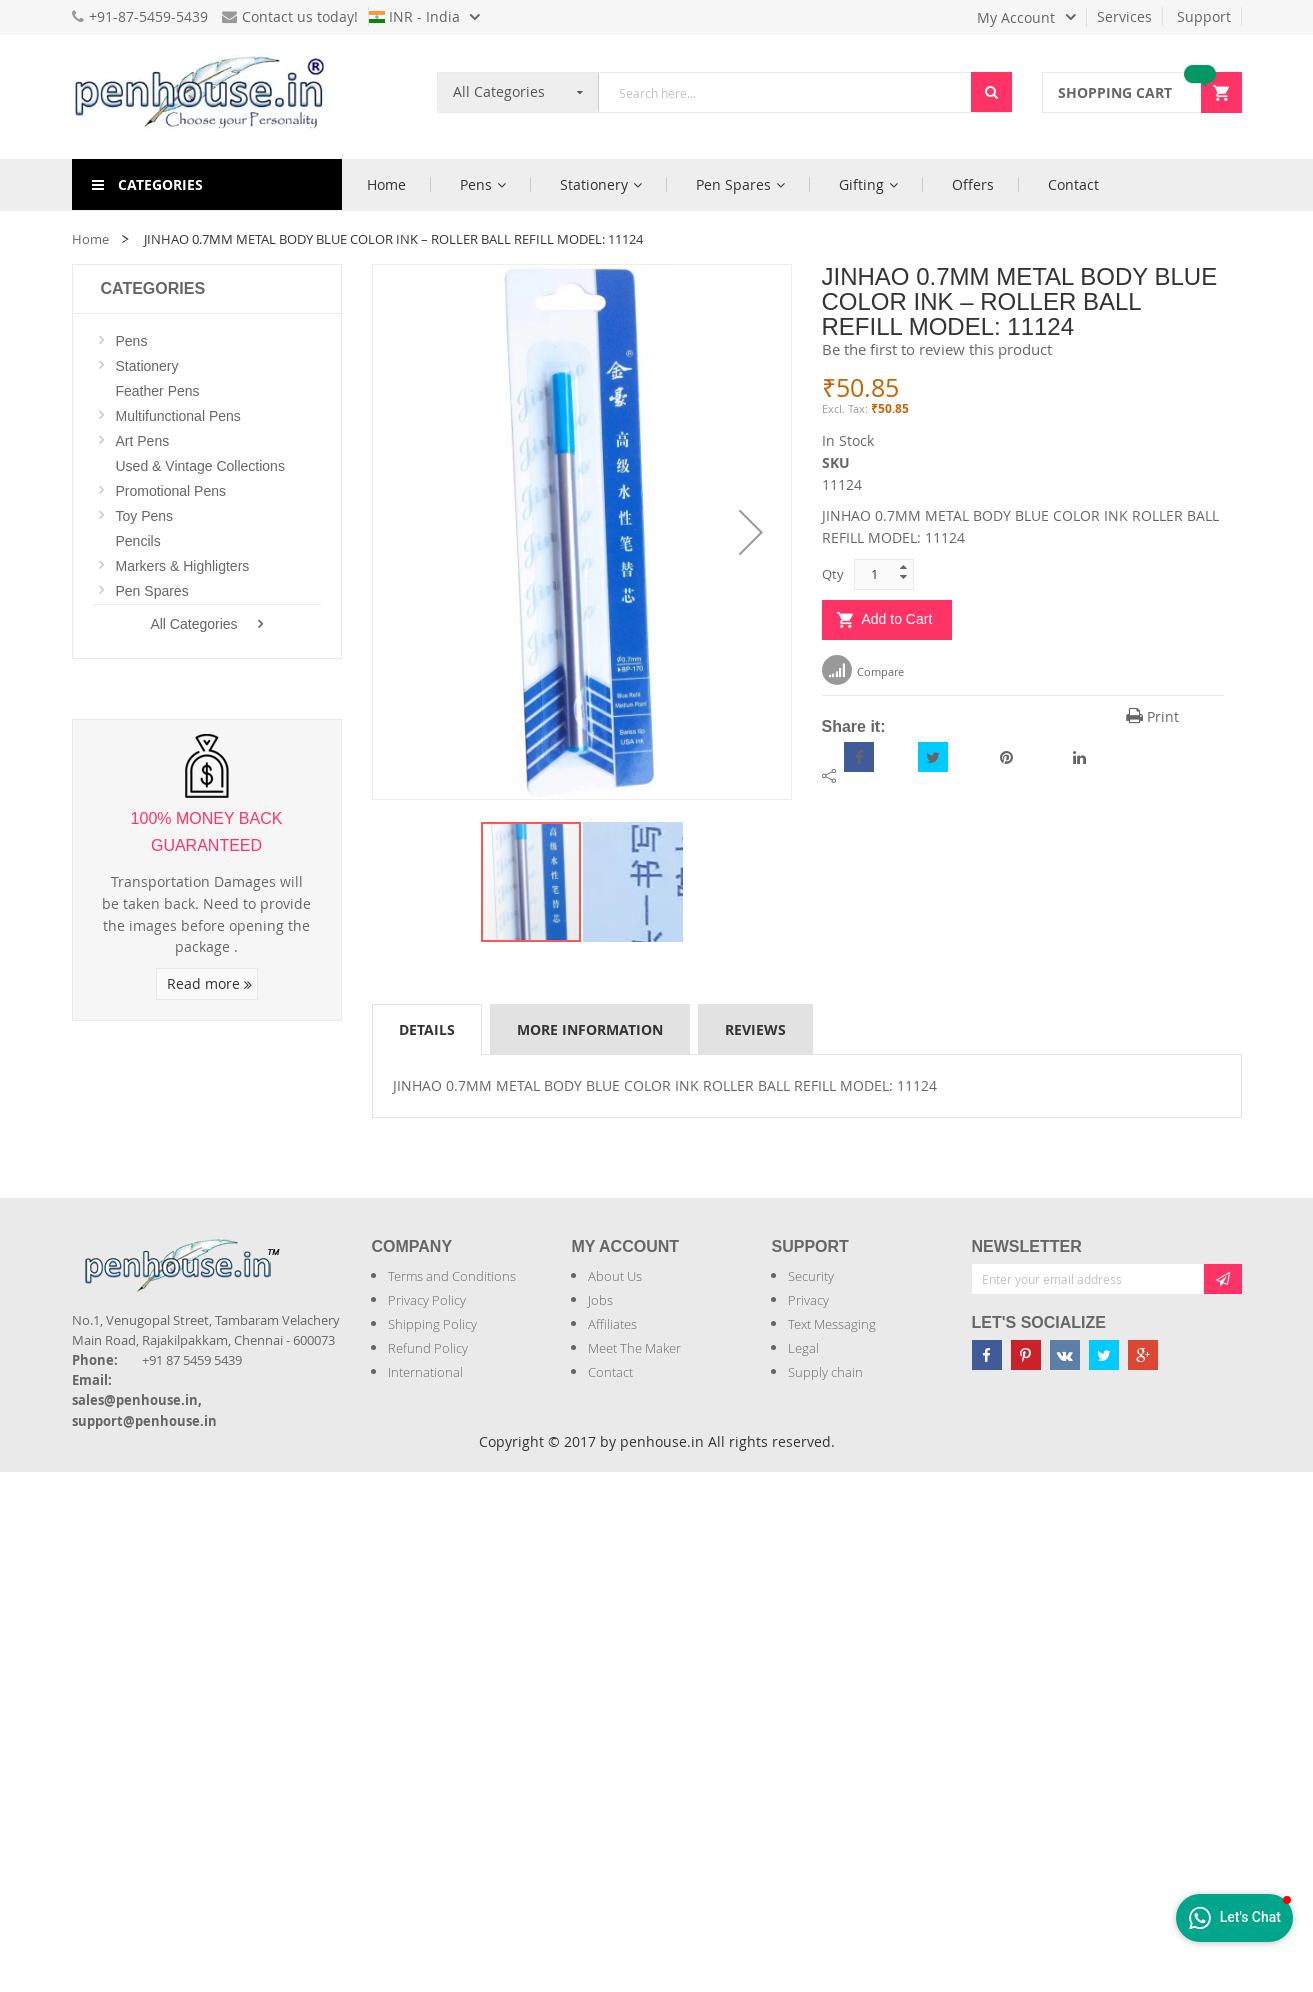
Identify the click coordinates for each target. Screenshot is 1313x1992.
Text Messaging (832, 1324)
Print (1152, 716)
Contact (610, 1372)
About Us (615, 1276)
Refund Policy (428, 1348)
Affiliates (612, 1324)
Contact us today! (290, 16)
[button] (751, 532)
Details (427, 1029)
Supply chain (825, 1372)
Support (1204, 16)
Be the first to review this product (937, 349)
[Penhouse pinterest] (1026, 1355)
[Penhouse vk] (1065, 1355)
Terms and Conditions (452, 1276)
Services (1124, 16)
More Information (590, 1029)
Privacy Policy (427, 1300)
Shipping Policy (432, 1324)
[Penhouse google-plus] (1143, 1355)
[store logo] (207, 97)
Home (90, 239)
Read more (209, 983)
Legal (803, 1348)
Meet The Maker (634, 1348)
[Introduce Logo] (291, 1248)
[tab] (427, 1029)
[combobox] (785, 92)
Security (811, 1276)
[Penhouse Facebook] (987, 1355)
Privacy (808, 1300)
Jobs (600, 1300)
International (425, 1372)
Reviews (755, 1029)
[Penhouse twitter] (1104, 1355)
